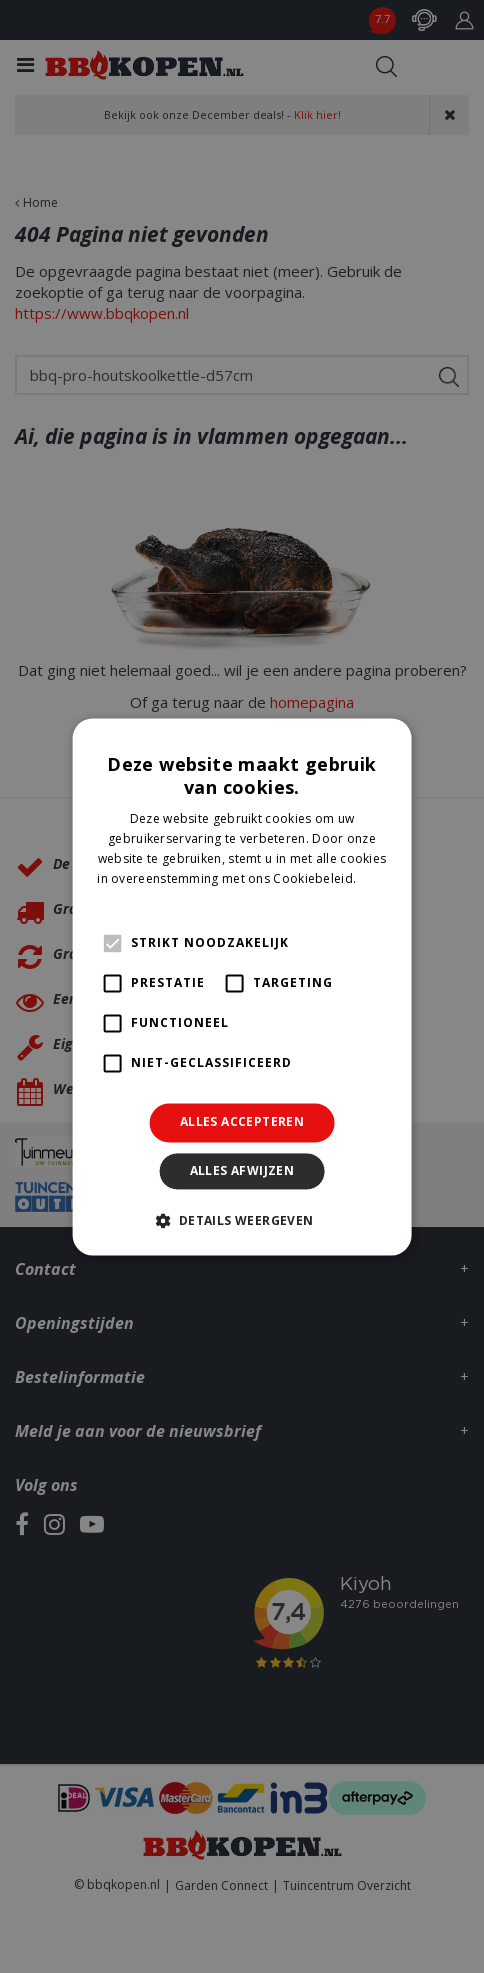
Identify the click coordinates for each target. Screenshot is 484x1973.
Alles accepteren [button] (242, 1122)
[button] (241, 1220)
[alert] (242, 986)
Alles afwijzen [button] (242, 1170)
